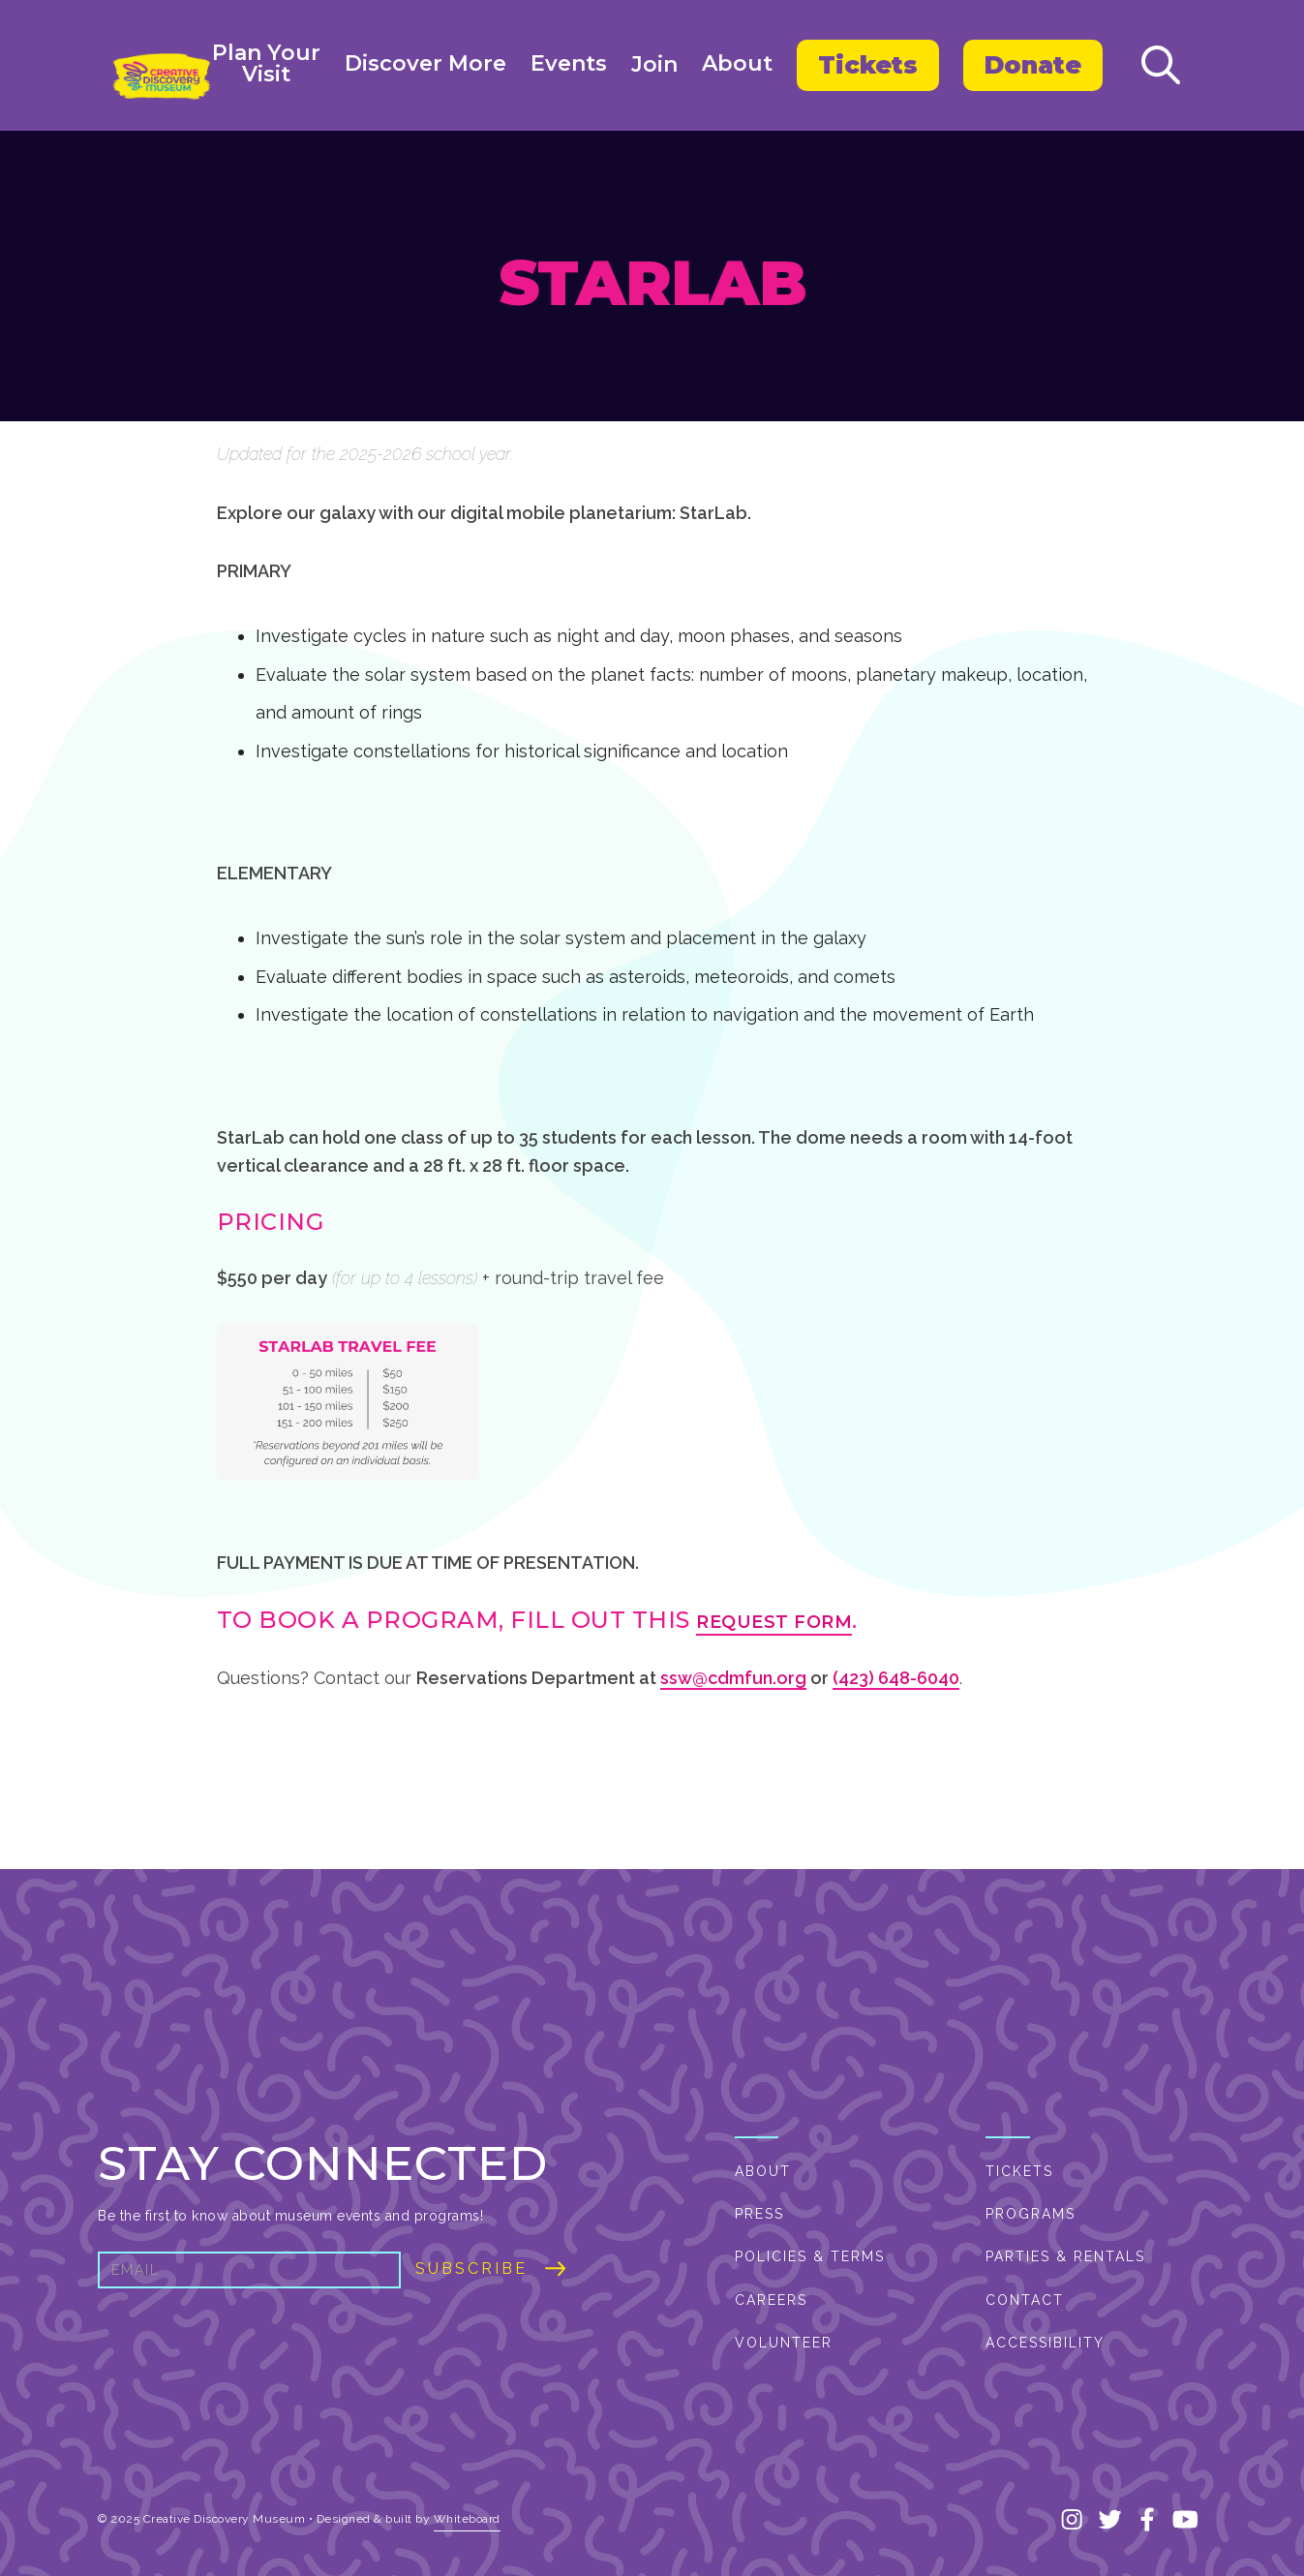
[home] (161, 76)
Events (569, 64)
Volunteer (784, 2342)
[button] (266, 65)
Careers (771, 2300)
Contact (1025, 2300)
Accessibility (1045, 2342)
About (737, 64)
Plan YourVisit (266, 64)
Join (654, 65)
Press (759, 2214)
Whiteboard (467, 2519)
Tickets (868, 64)
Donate (1033, 64)
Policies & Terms (810, 2256)
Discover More (425, 64)
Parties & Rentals (1065, 2256)
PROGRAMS (1031, 2214)
